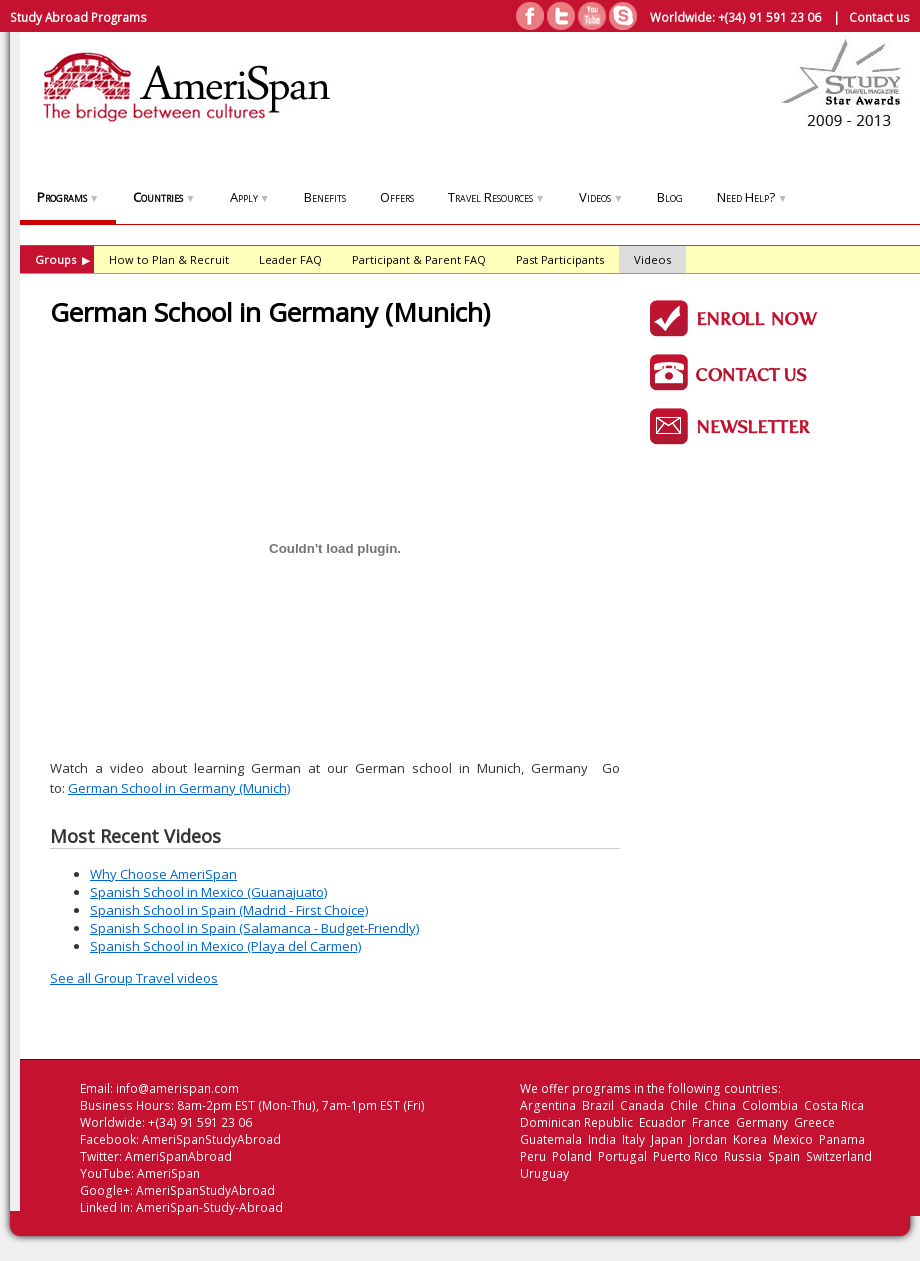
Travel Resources (496, 197)
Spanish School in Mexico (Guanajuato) (208, 892)
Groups (62, 259)
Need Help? (752, 197)
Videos (601, 197)
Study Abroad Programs (78, 17)
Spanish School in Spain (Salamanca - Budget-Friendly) (254, 928)
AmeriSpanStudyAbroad (211, 1139)
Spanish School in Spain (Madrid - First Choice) (229, 910)
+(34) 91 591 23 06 (769, 17)
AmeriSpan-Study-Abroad (209, 1207)
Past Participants (560, 259)
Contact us (879, 17)
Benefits (325, 197)
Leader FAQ (290, 259)
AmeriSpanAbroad (178, 1156)
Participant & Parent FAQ (419, 259)
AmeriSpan (168, 1173)
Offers (397, 197)
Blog (670, 197)
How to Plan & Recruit (169, 259)
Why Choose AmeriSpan (163, 874)
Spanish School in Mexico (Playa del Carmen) (225, 946)
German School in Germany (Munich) (179, 788)
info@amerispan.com (177, 1088)
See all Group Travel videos (134, 978)
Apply (250, 197)
